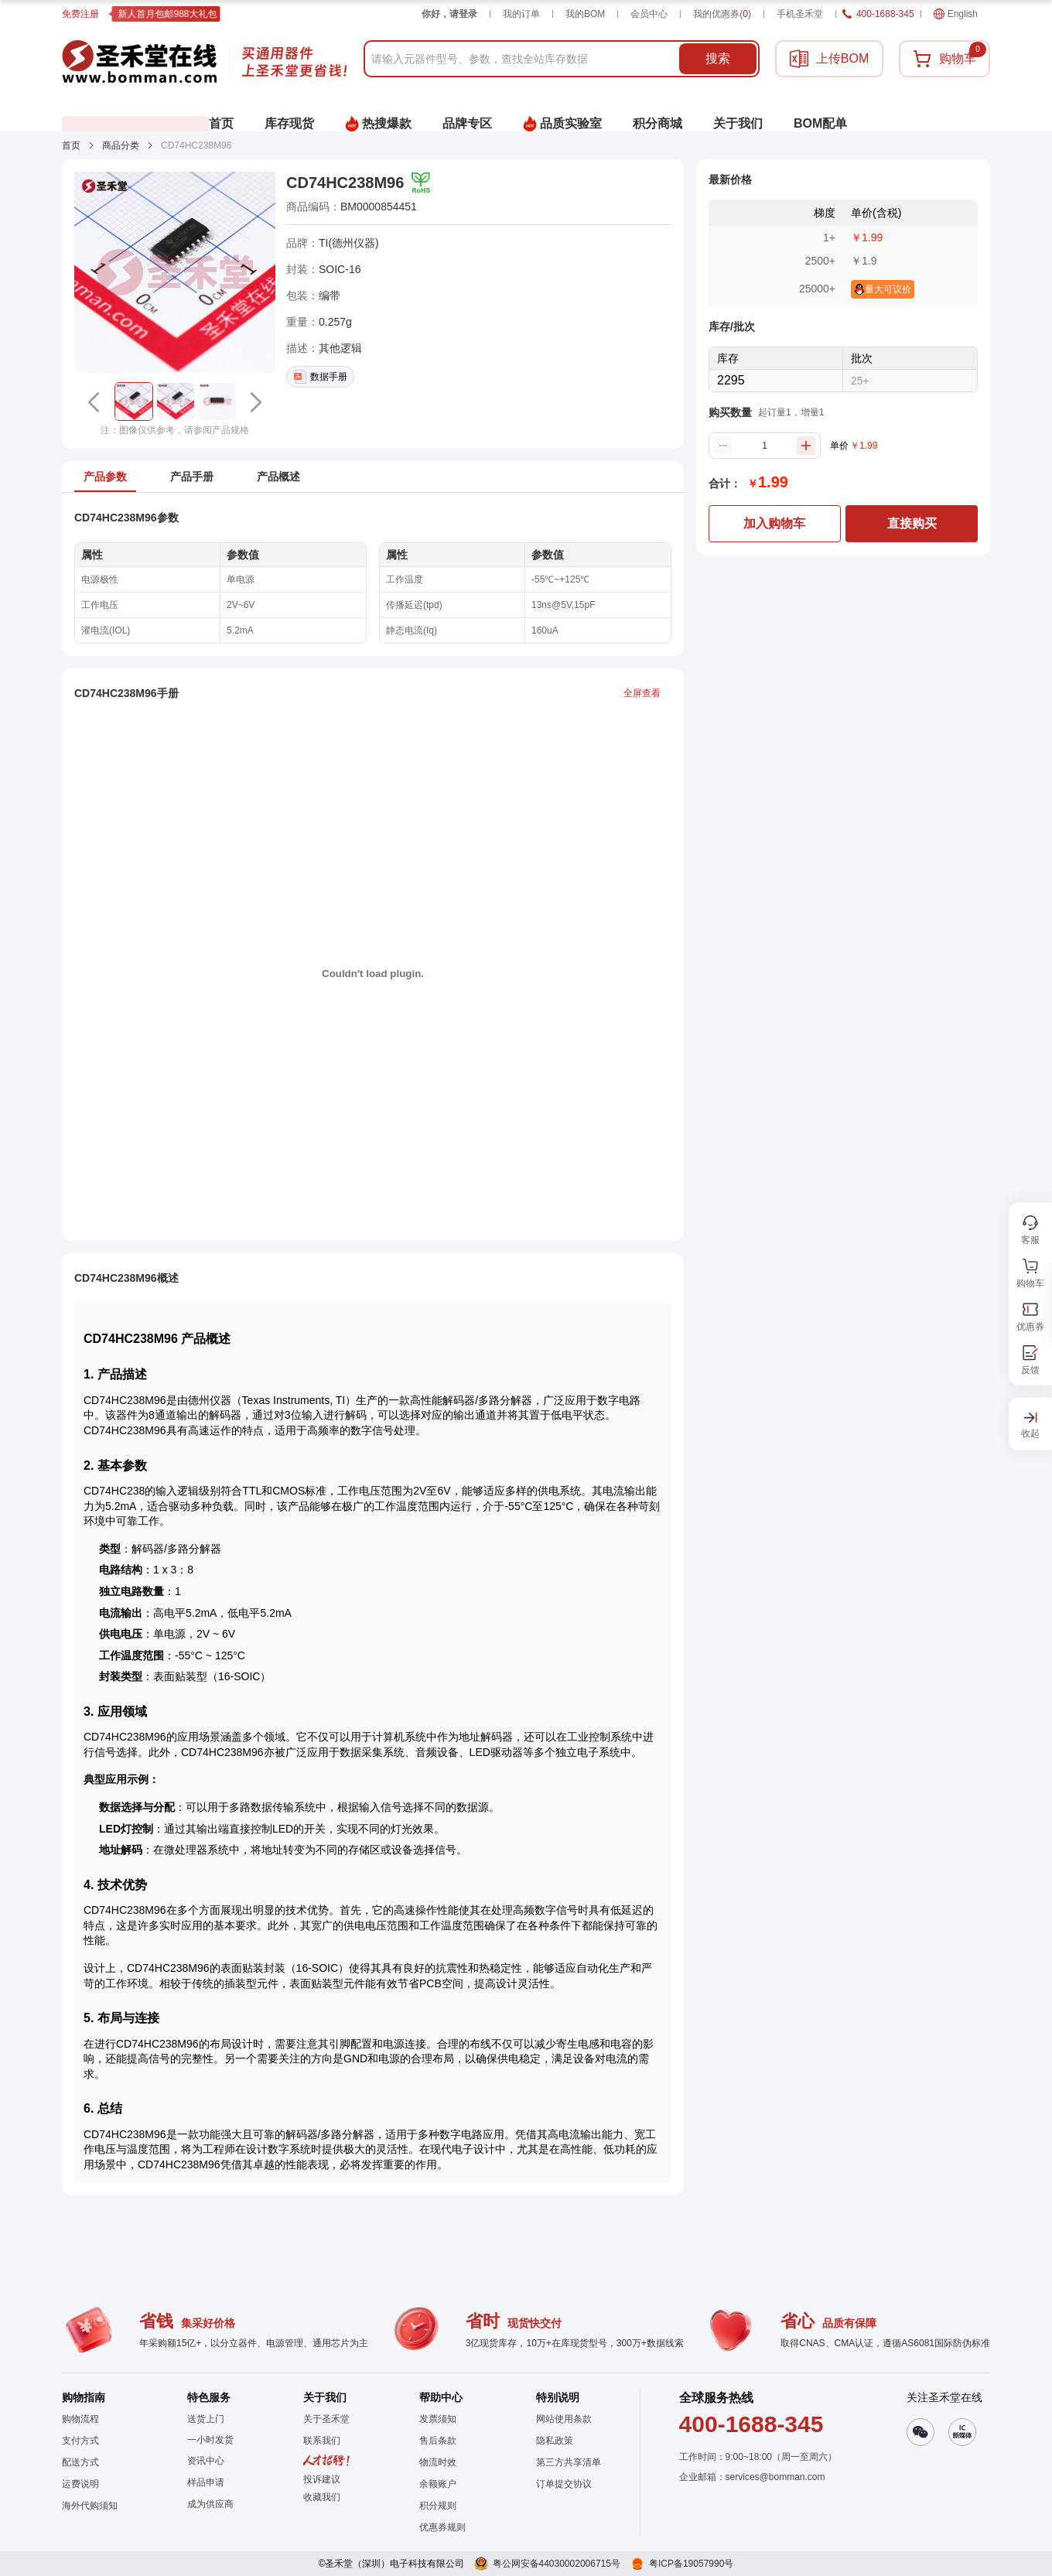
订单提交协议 (564, 2484)
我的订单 (521, 14)
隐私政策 (554, 2440)
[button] (133, 401)
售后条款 (437, 2440)
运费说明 (80, 2484)
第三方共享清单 (568, 2462)
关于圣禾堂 (326, 2419)
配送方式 (80, 2462)
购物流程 (80, 2419)
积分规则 (437, 2505)
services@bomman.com (775, 2477)
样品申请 (205, 2482)
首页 (71, 145)
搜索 (717, 58)
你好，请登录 (449, 14)
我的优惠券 (722, 14)
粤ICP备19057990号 (691, 2563)
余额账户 (437, 2484)
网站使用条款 (564, 2419)
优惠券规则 (442, 2527)
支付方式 (80, 2440)
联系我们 (321, 2440)
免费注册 (80, 14)
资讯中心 (205, 2460)
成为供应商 (210, 2504)
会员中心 (649, 14)
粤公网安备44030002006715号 (556, 2563)
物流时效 (437, 2462)
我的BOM (585, 14)
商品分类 (120, 145)
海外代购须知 (90, 2505)
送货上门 (205, 2419)
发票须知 (437, 2419)
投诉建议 (321, 2479)
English (956, 14)
